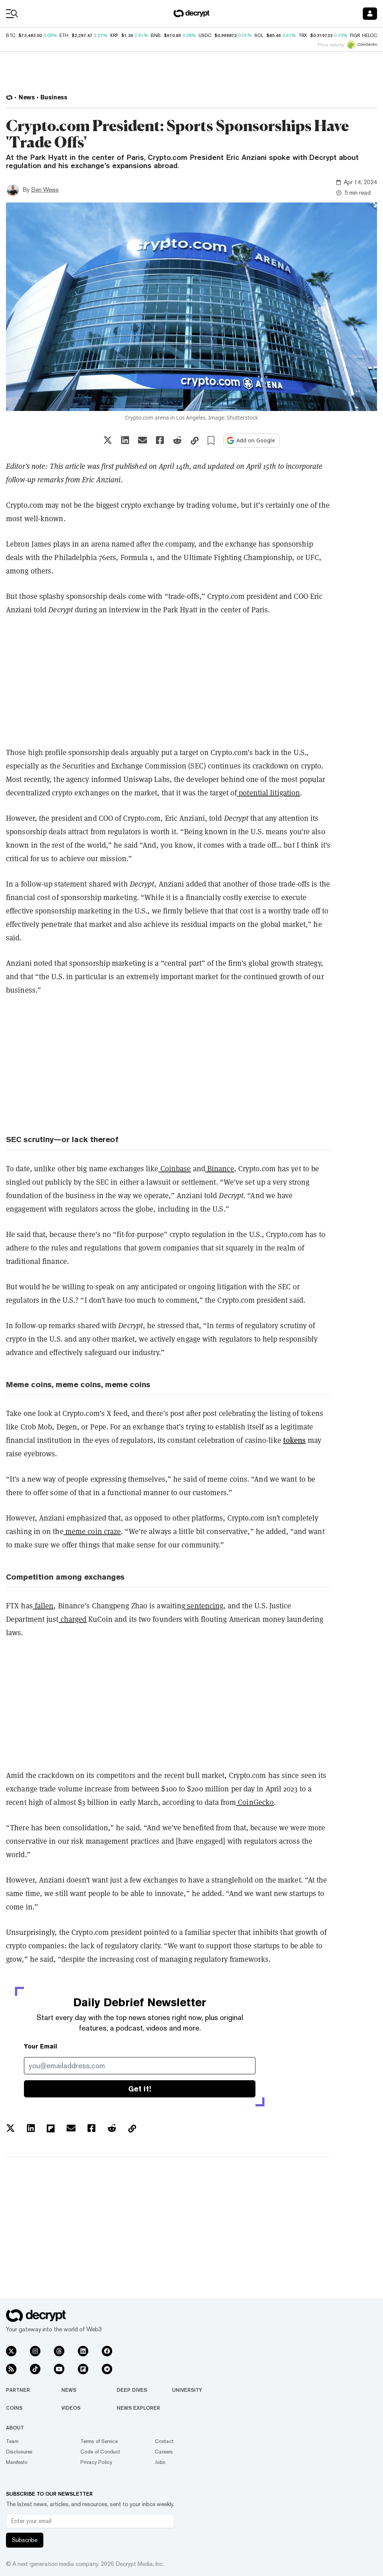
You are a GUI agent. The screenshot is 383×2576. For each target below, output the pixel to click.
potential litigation (268, 793)
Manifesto (17, 2462)
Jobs (160, 2462)
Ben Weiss (45, 189)
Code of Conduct (100, 2452)
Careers (164, 2452)
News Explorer (138, 2408)
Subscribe (24, 2539)
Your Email (40, 2046)
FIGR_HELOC (363, 35)
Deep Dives (132, 2390)
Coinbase (175, 1168)
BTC (10, 35)
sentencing (204, 1606)
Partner (18, 2390)
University (187, 2390)
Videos (70, 2408)
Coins (14, 2408)
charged (73, 1619)
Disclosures (19, 2452)
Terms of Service (99, 2441)
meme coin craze (92, 1531)
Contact (164, 2441)
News (68, 2390)
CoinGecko (255, 1802)
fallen (43, 1606)
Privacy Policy (96, 2462)
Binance (219, 1168)
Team (12, 2441)
